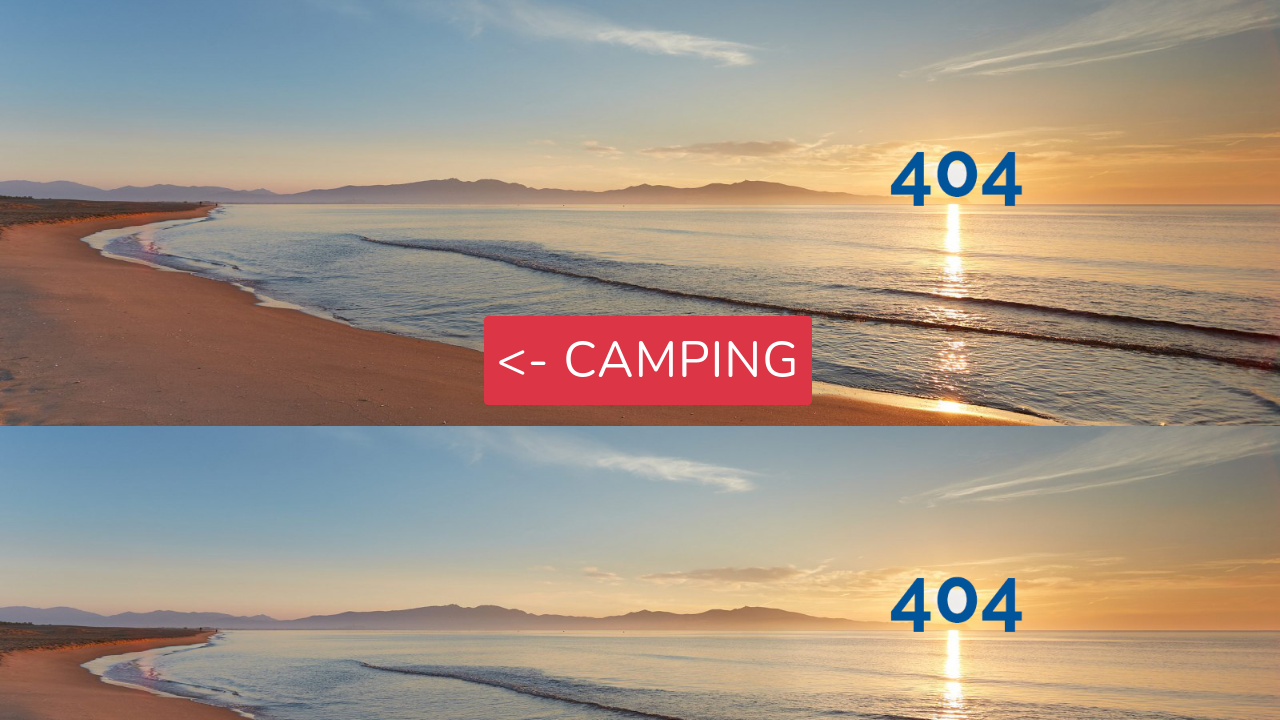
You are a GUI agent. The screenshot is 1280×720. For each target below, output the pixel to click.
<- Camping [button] (648, 360)
